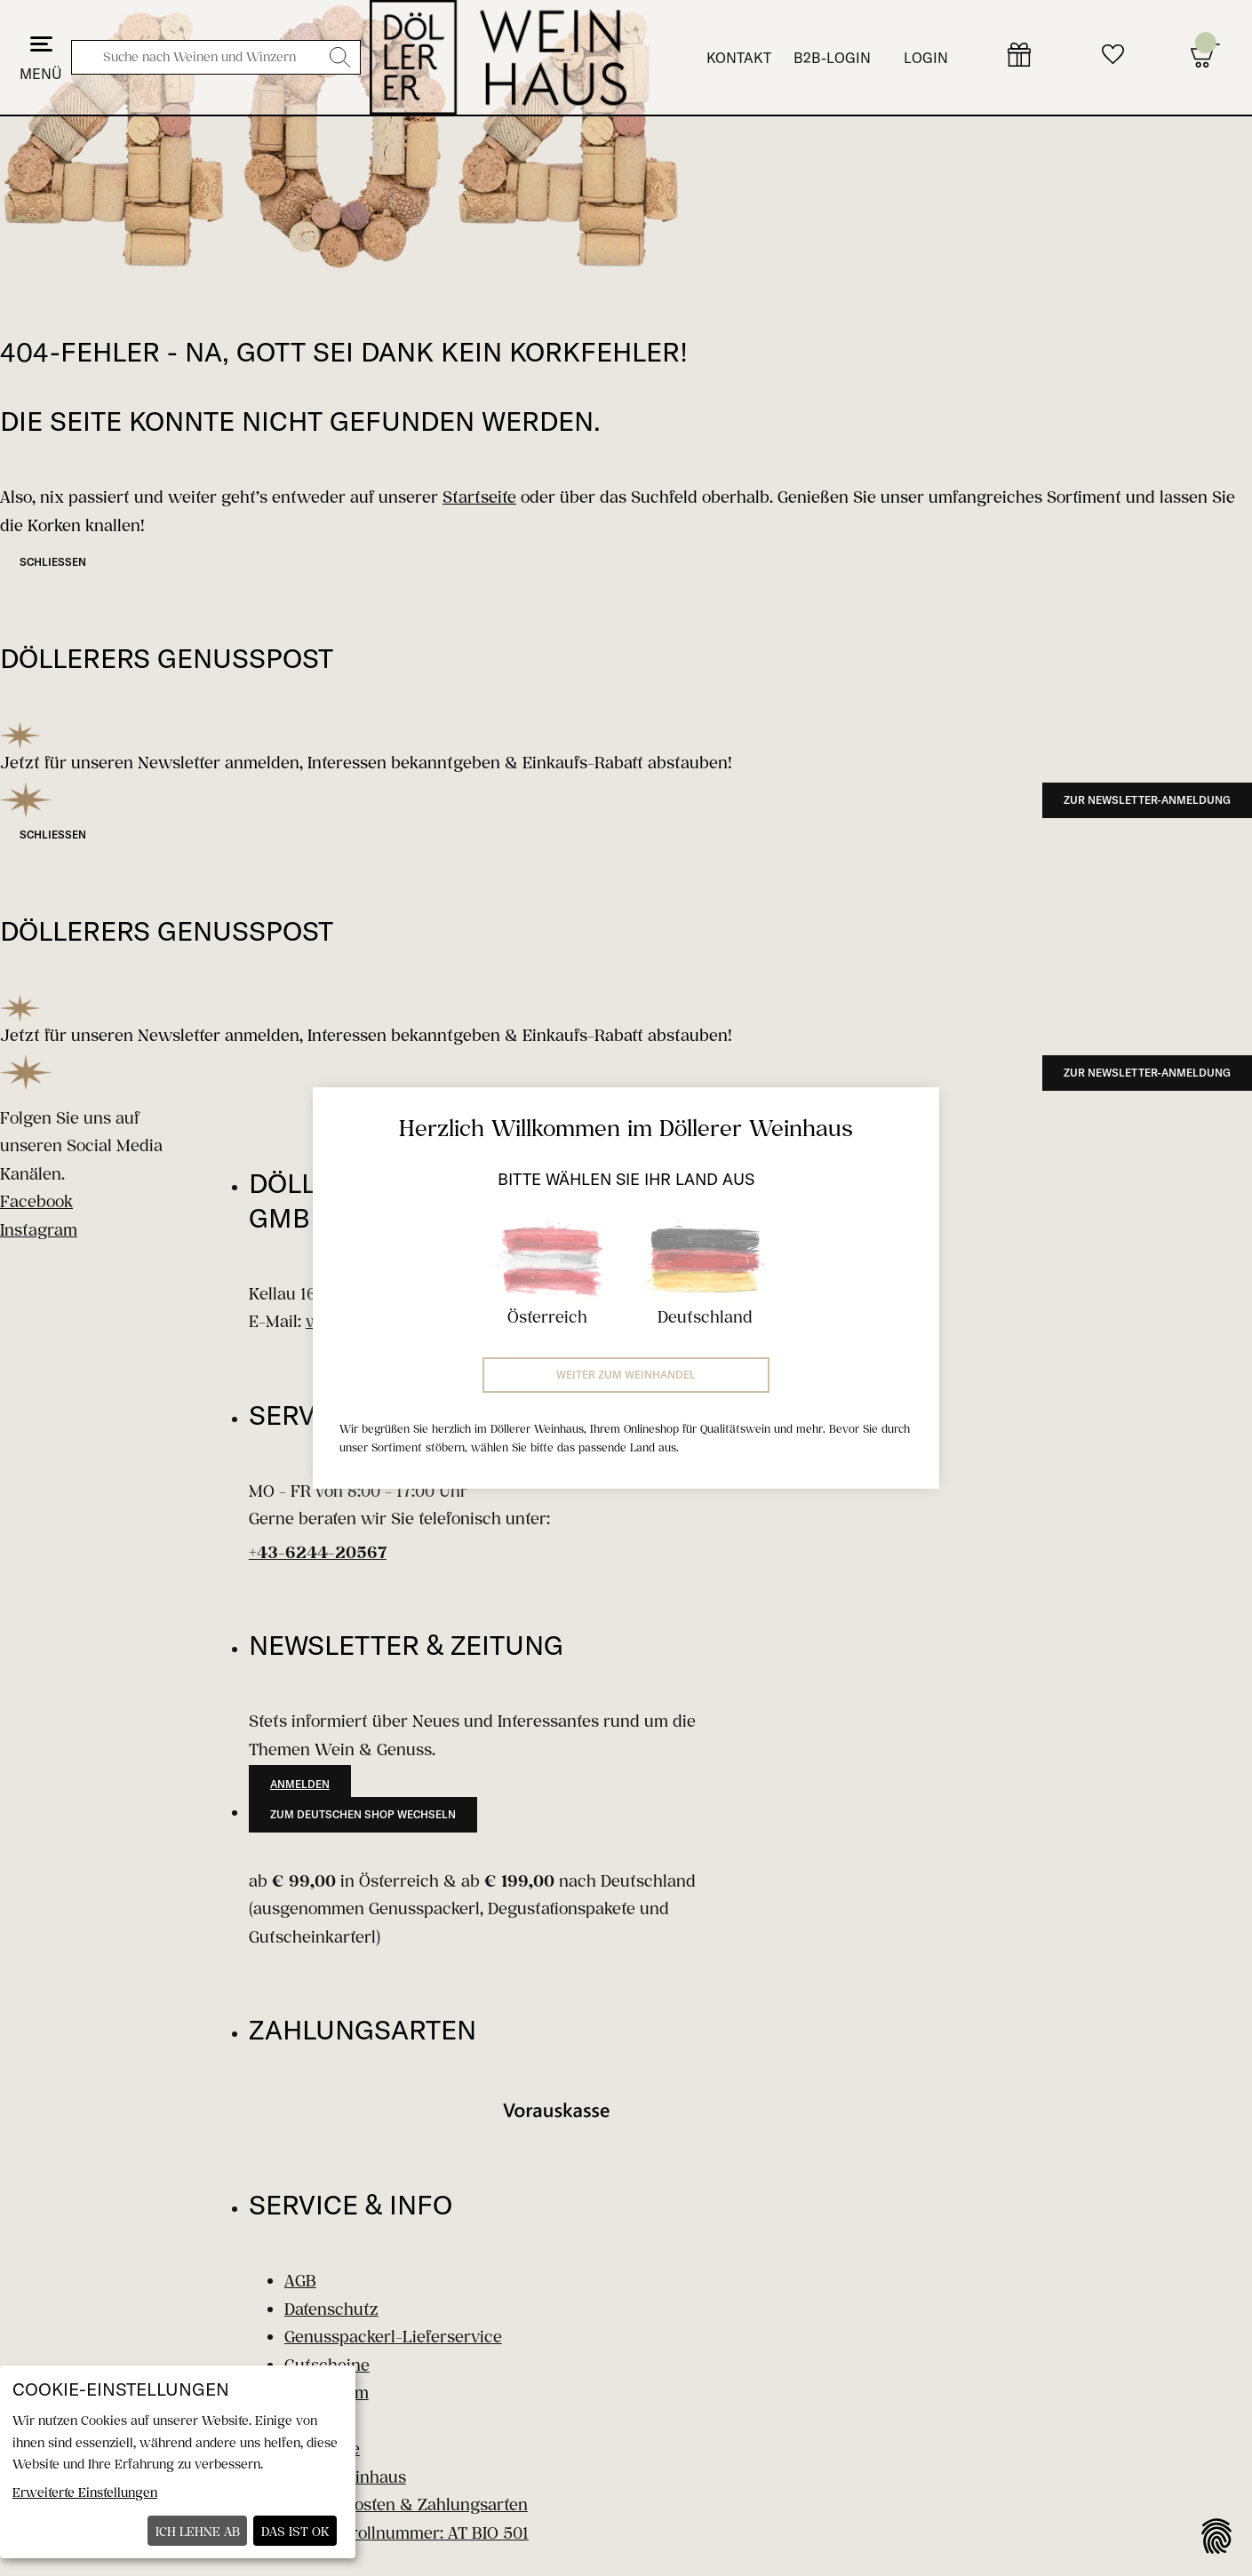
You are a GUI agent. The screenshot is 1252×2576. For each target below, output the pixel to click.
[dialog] (177, 2461)
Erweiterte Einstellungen (84, 2492)
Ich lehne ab (198, 2531)
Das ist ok (295, 2531)
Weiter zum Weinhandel (626, 1374)
